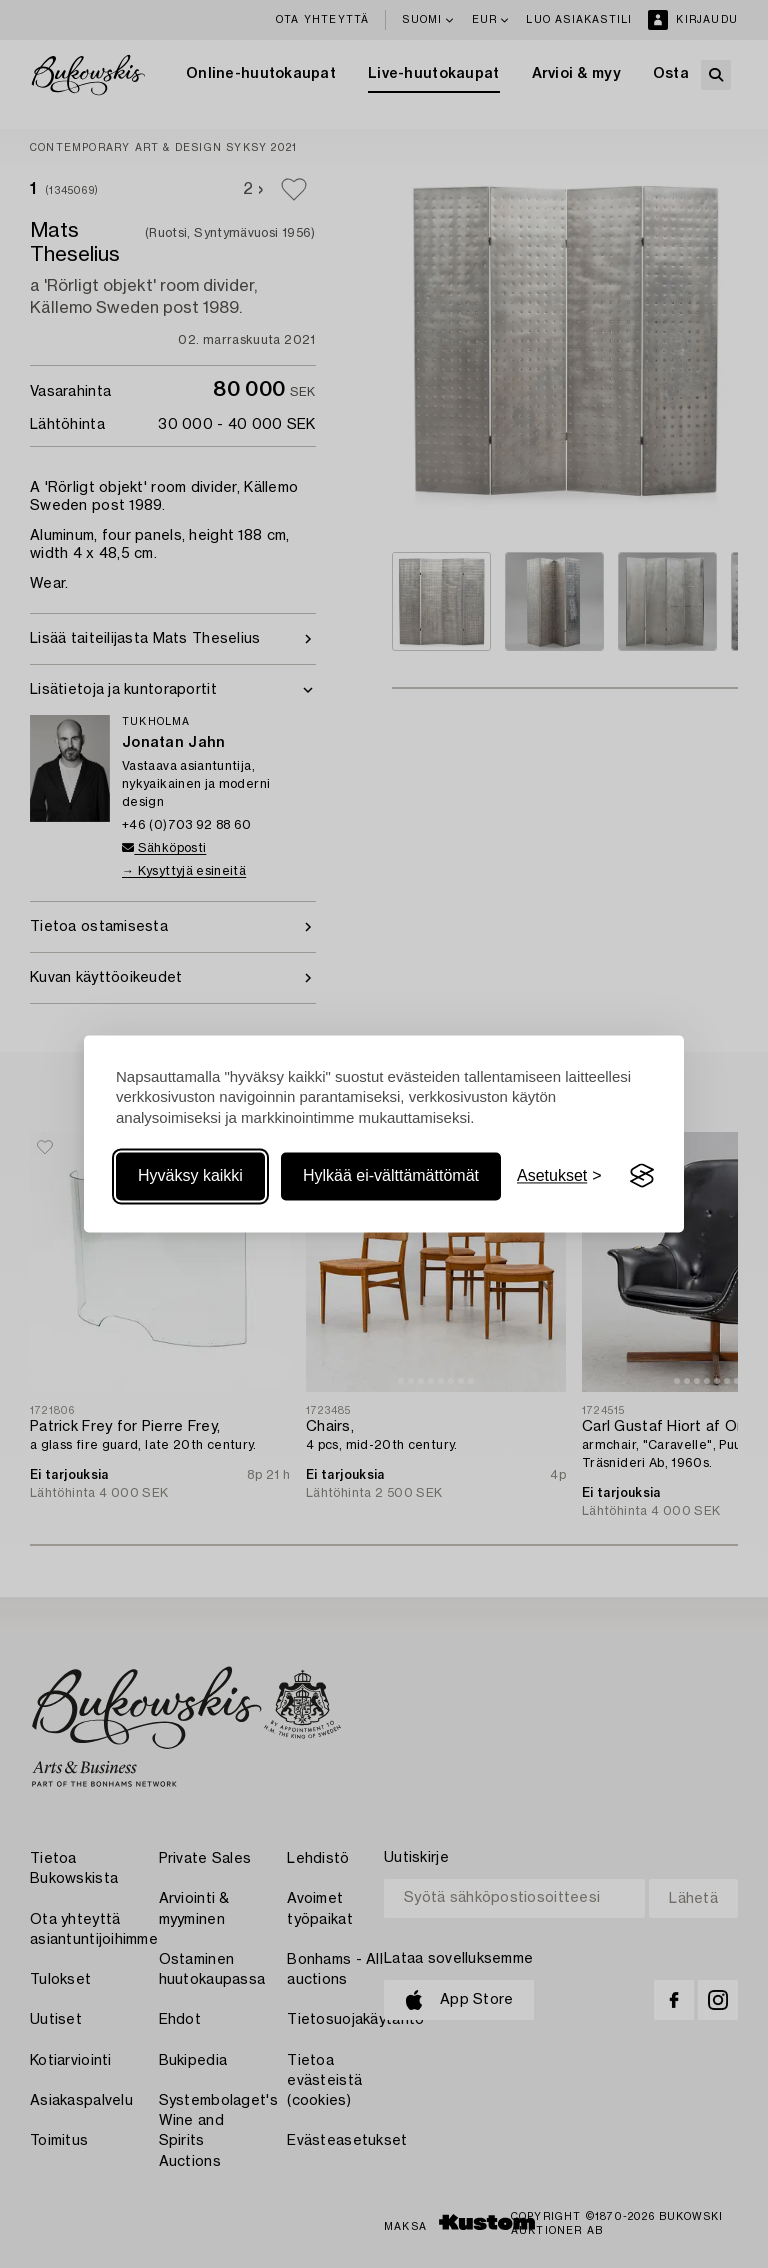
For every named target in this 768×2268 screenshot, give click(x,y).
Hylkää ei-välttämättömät (391, 1175)
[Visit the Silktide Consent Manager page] (642, 1176)
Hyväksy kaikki (190, 1175)
